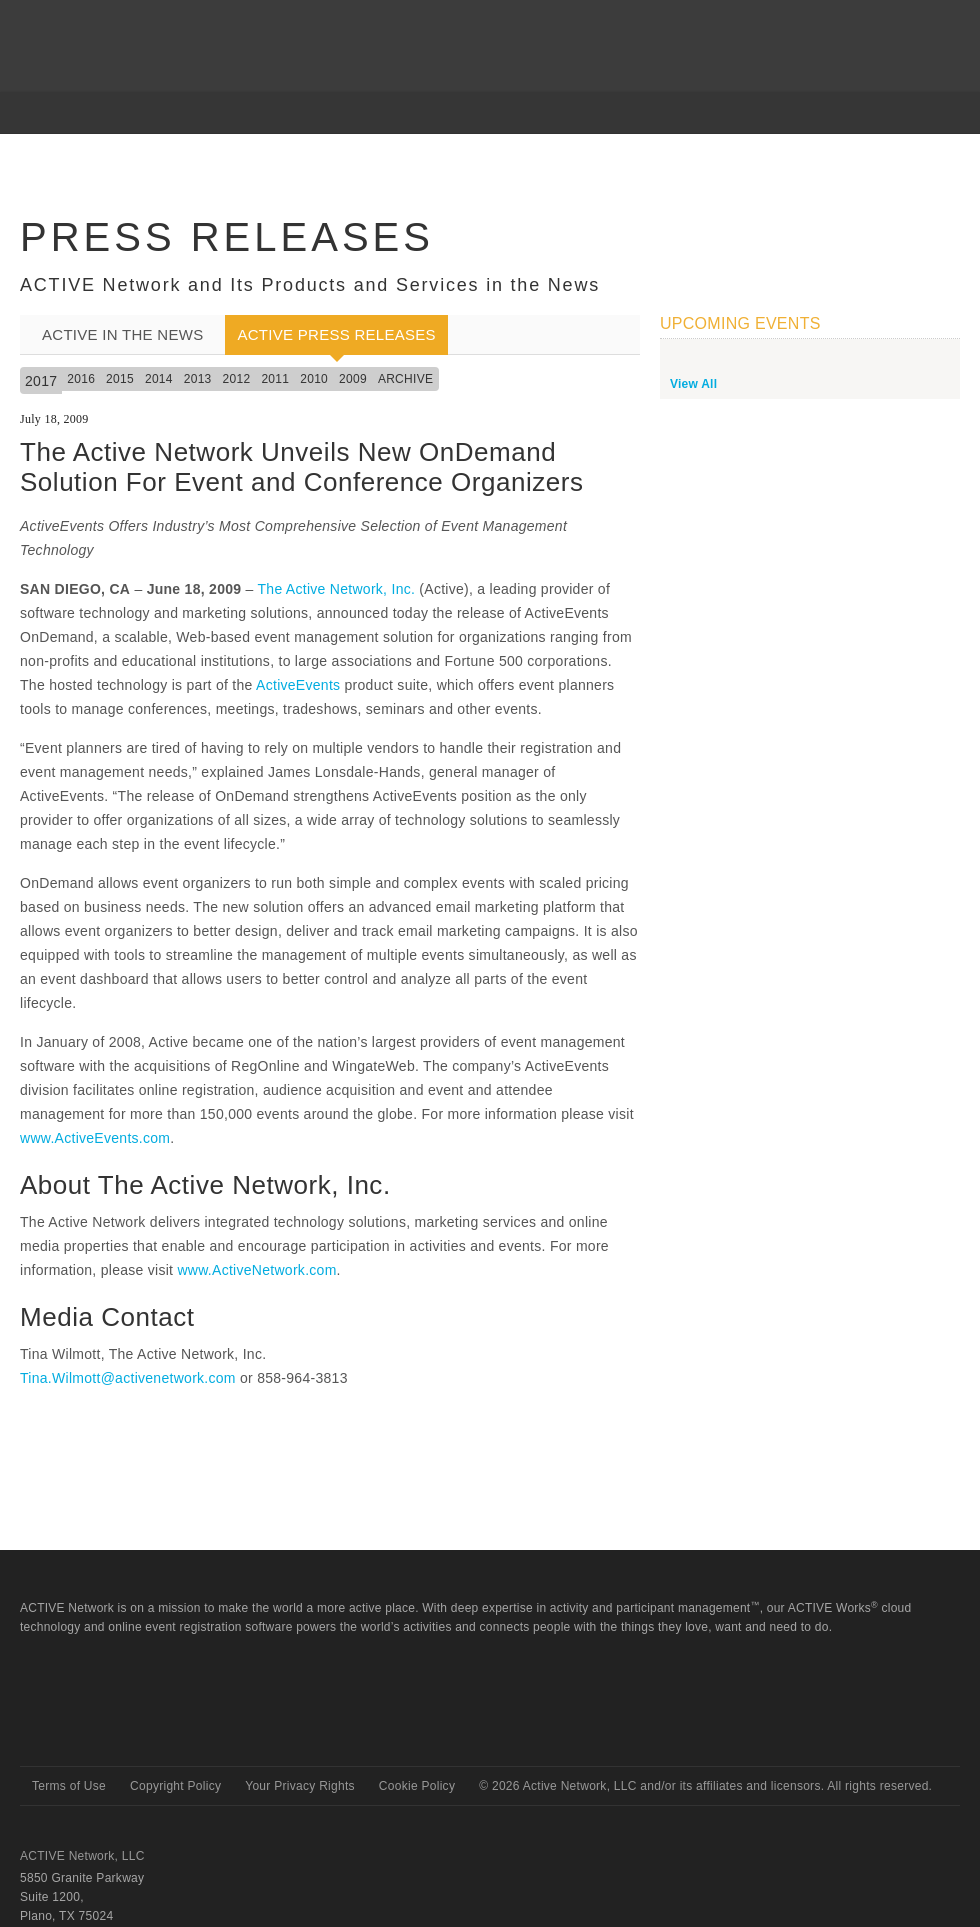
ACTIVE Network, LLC (82, 1856)
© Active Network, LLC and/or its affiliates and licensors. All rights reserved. (705, 1786)
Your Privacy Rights (300, 1786)
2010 (314, 379)
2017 (41, 381)
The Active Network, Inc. (336, 589)
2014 (159, 379)
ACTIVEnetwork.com (98, 29)
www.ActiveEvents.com (95, 1138)
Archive (405, 379)
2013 (198, 379)
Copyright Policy (175, 1786)
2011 (275, 379)
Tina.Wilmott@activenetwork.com (128, 1378)
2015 (120, 379)
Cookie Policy (417, 1786)
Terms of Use (69, 1786)
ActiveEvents (298, 685)
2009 (353, 379)
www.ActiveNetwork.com (256, 1270)
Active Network (91, 1730)
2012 (237, 379)
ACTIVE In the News (122, 334)
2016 (81, 379)
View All (693, 384)
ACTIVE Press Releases (336, 334)
